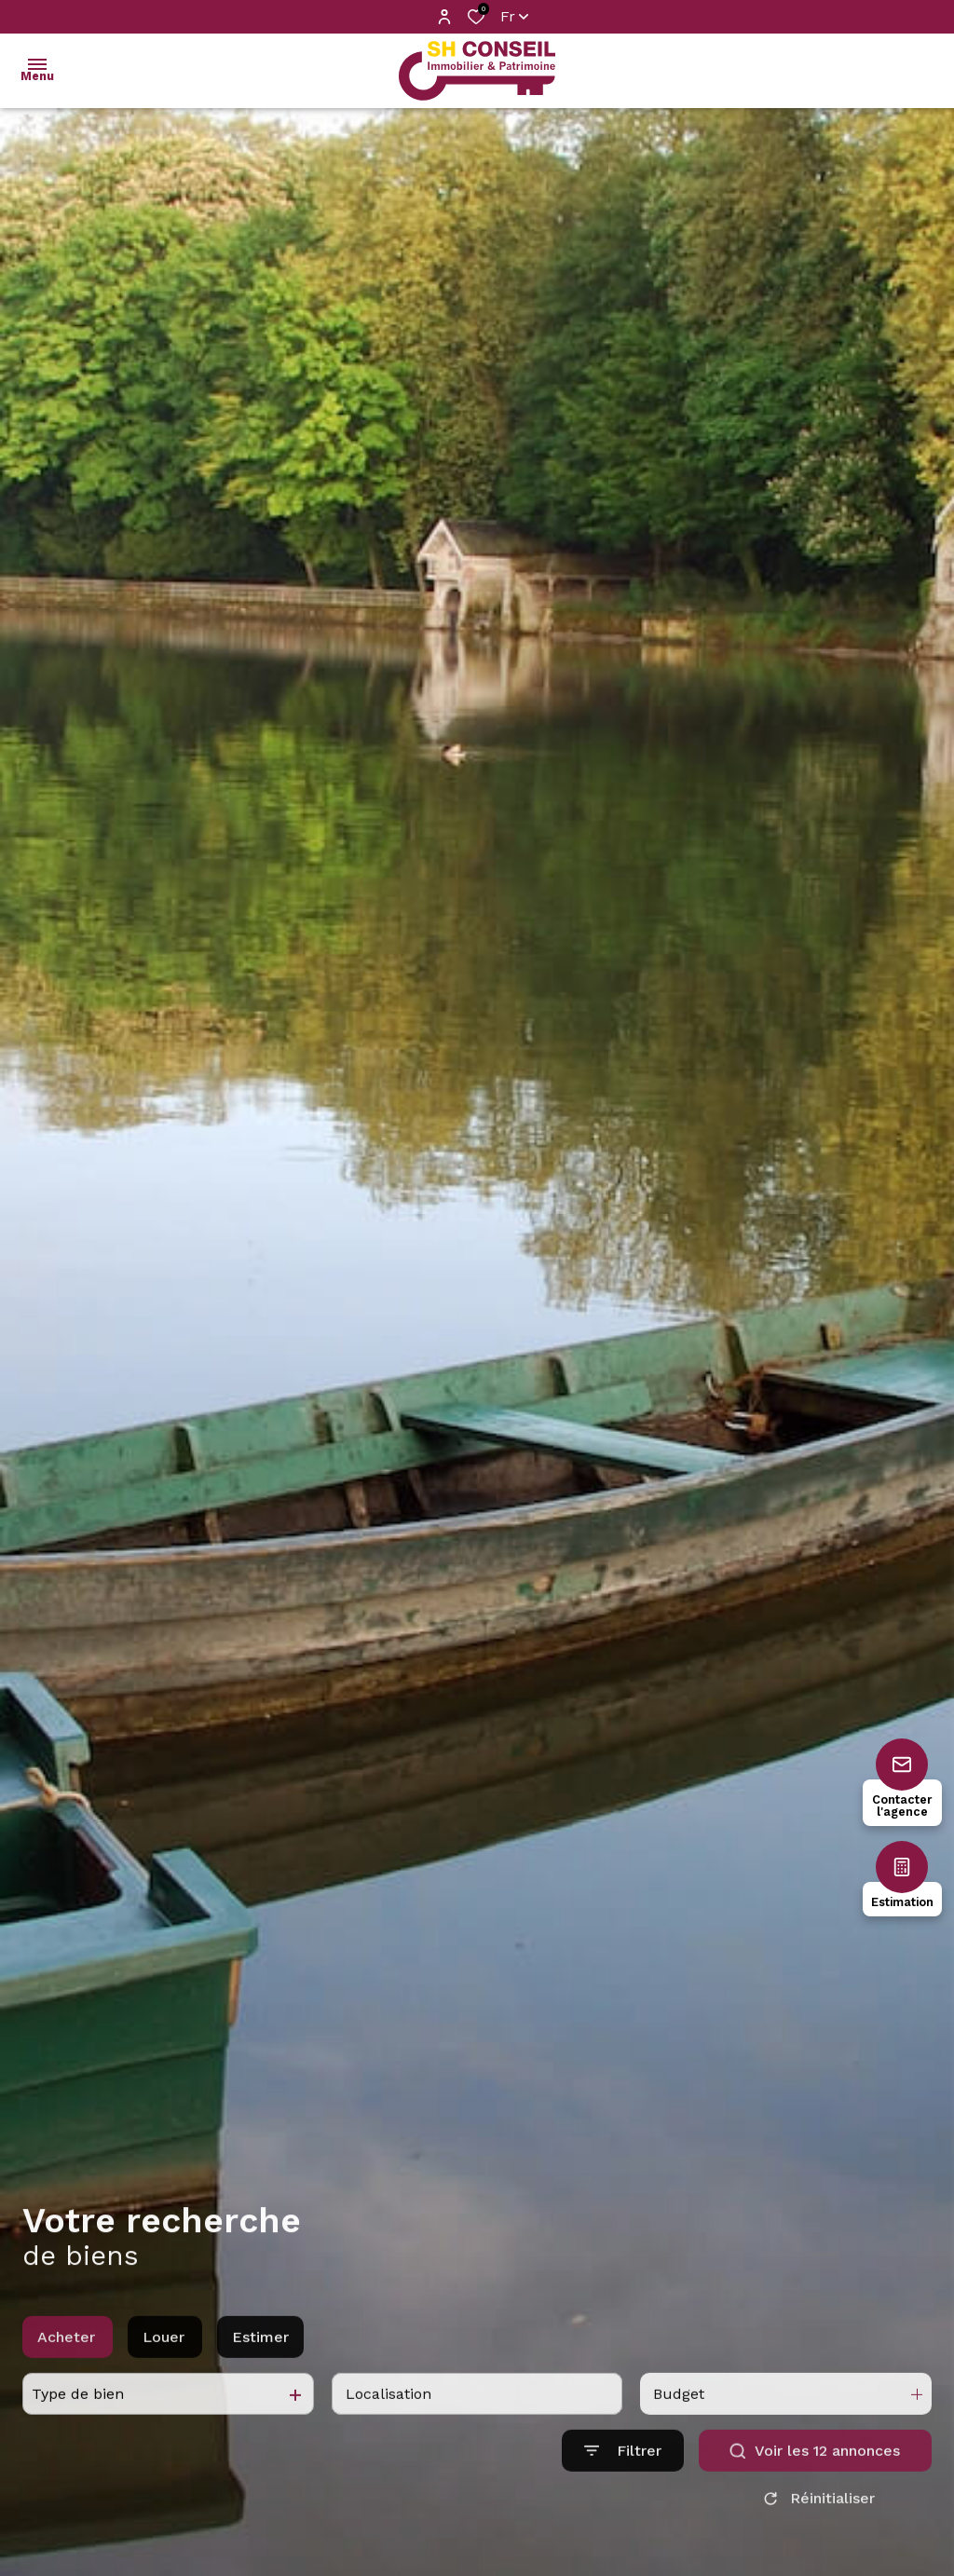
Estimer (260, 2359)
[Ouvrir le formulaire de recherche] (623, 2473)
